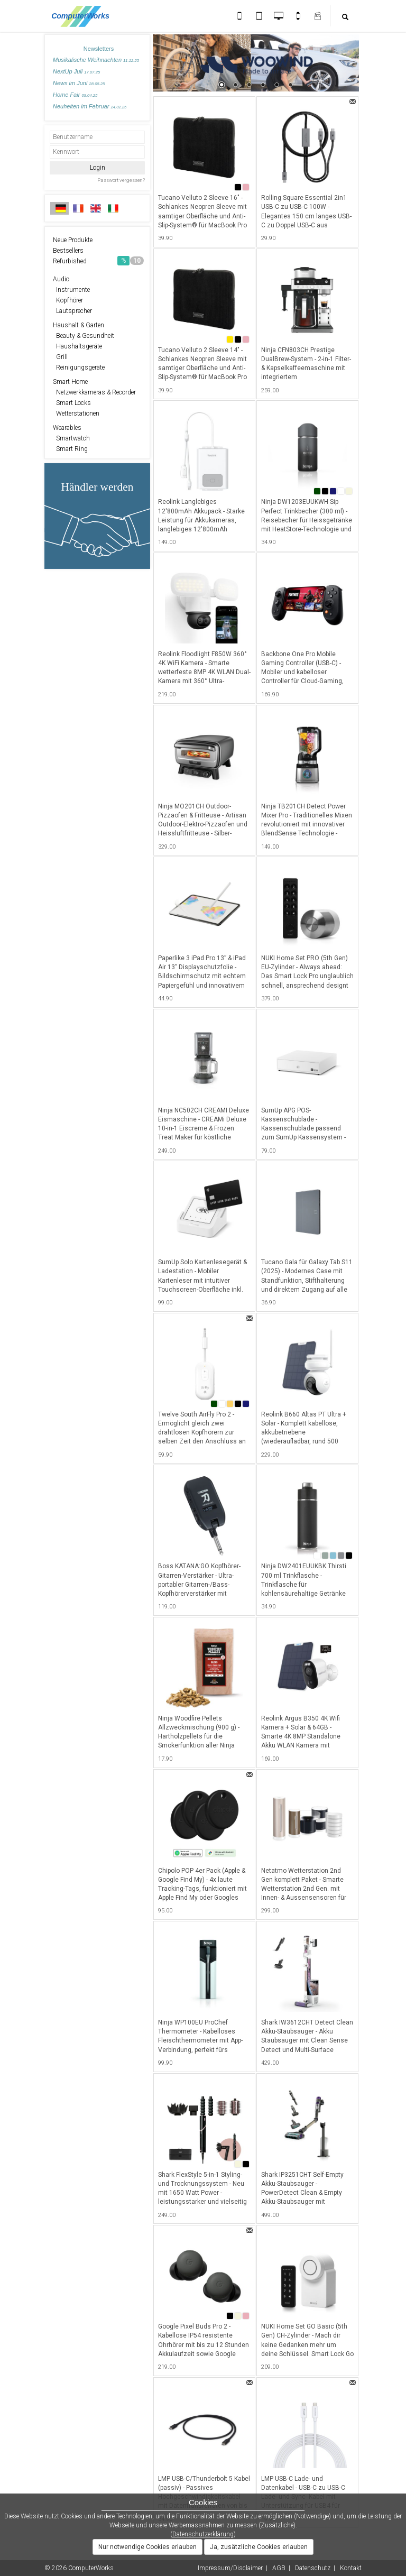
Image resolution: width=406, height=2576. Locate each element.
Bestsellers (68, 250)
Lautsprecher (72, 311)
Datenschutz (312, 2568)
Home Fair (75, 94)
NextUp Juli (76, 71)
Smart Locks (72, 403)
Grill (60, 357)
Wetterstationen (76, 413)
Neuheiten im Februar (89, 106)
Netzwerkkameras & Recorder (94, 392)
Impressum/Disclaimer (230, 2568)
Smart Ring (70, 449)
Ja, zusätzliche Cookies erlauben (259, 2547)
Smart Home (70, 381)
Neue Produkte (73, 240)
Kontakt (351, 2568)
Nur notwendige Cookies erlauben (147, 2547)
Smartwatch (71, 438)
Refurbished (98, 260)
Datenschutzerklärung (203, 2534)
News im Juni (79, 83)
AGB (278, 2568)
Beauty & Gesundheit (83, 335)
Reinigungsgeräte (79, 367)
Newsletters (99, 48)
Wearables (67, 427)
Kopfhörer (68, 300)
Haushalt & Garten (78, 325)
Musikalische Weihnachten (96, 60)
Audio (61, 279)
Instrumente (71, 289)
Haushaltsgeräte (77, 346)
